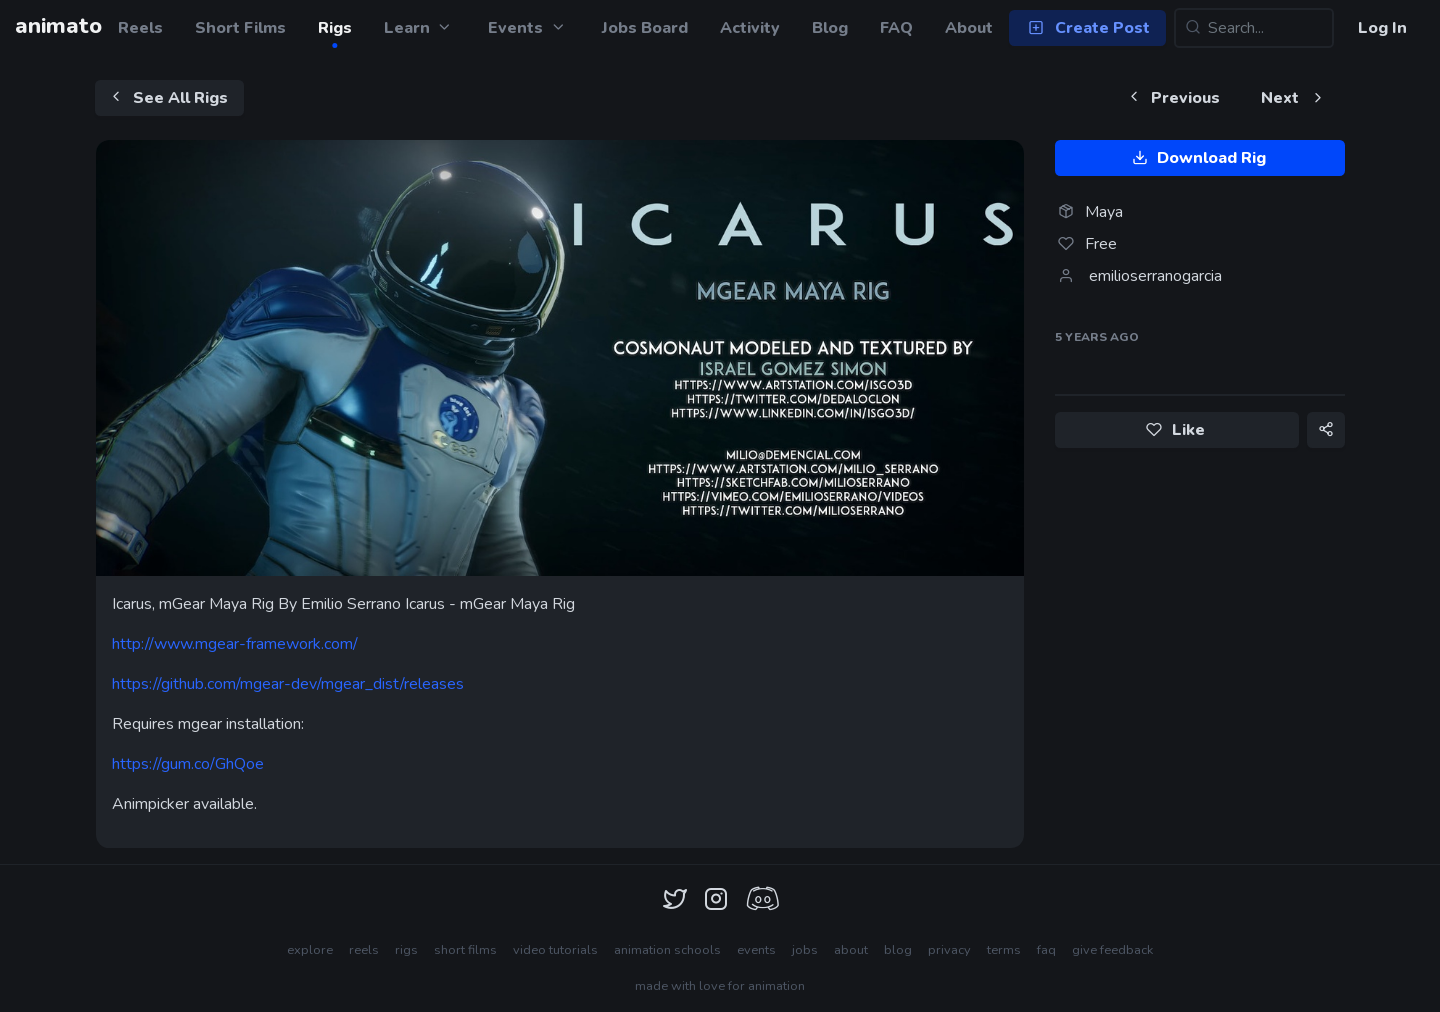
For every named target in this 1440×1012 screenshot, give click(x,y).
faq (1046, 950)
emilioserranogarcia (1155, 276)
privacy (949, 950)
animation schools (667, 950)
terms (1004, 950)
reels (364, 950)
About (969, 28)
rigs (406, 950)
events (756, 950)
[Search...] (1254, 28)
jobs (805, 950)
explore (310, 950)
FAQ (896, 28)
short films (465, 950)
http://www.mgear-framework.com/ (235, 644)
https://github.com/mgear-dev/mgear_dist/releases (288, 684)
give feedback (1112, 950)
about (851, 950)
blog (898, 950)
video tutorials (555, 950)
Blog (830, 28)
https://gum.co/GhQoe (188, 764)
